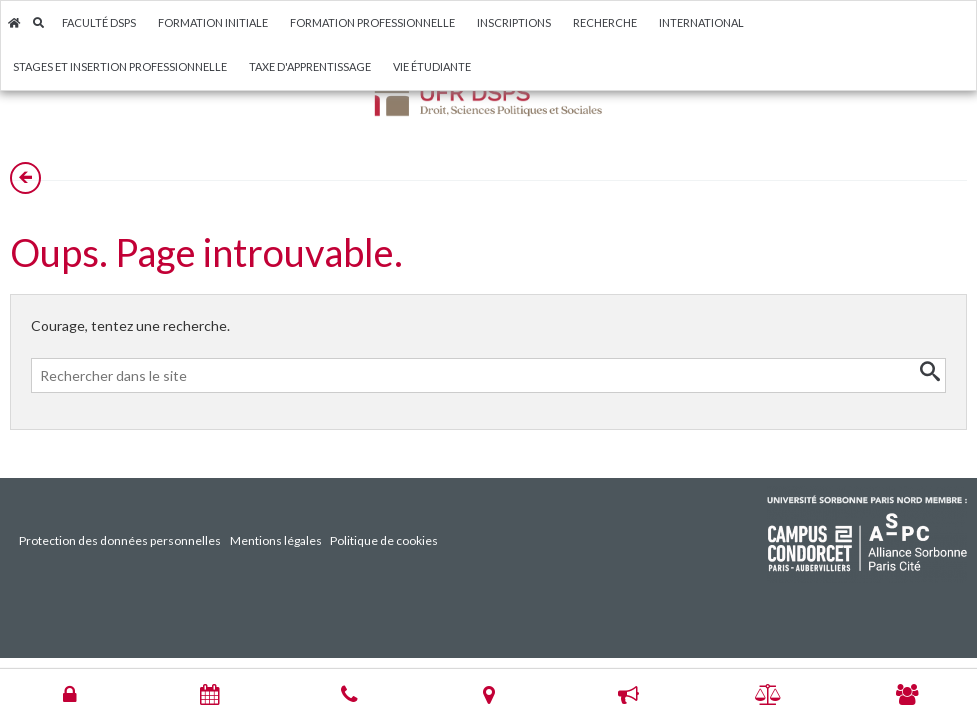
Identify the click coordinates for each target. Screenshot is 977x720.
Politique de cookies (384, 540)
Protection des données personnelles (120, 540)
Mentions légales (276, 540)
